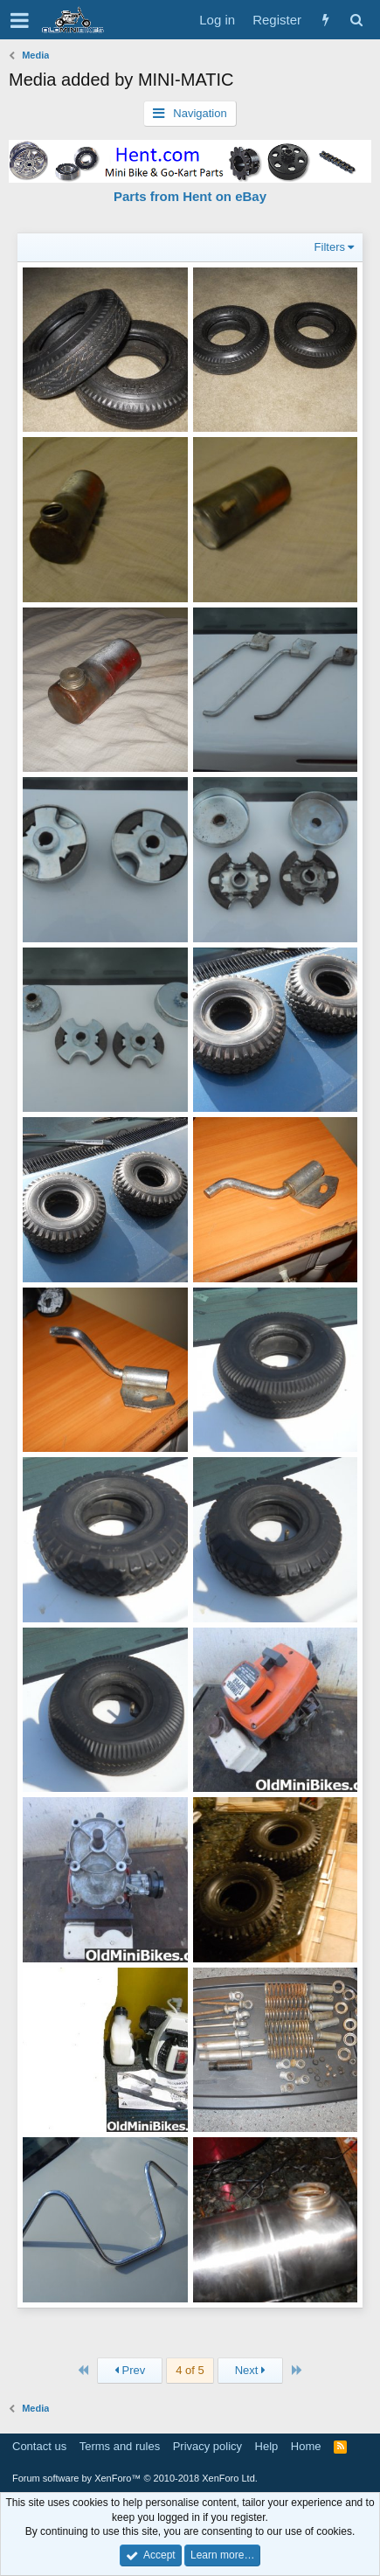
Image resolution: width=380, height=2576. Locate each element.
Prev (129, 2370)
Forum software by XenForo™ (135, 2478)
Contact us (39, 2446)
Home (306, 2446)
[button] (19, 20)
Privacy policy (207, 2446)
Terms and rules (119, 2446)
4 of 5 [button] (190, 2370)
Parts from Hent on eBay (190, 196)
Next (250, 2370)
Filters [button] (329, 246)
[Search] (356, 19)
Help (267, 2446)
